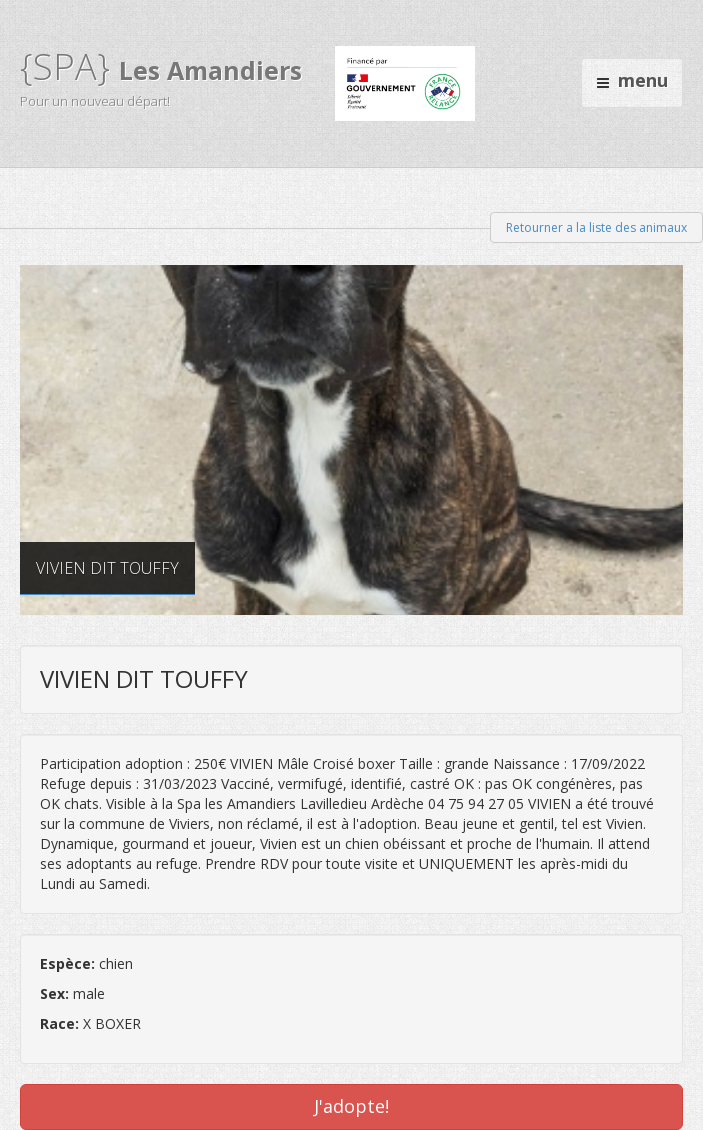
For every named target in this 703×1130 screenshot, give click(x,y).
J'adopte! (351, 1106)
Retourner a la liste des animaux (596, 227)
